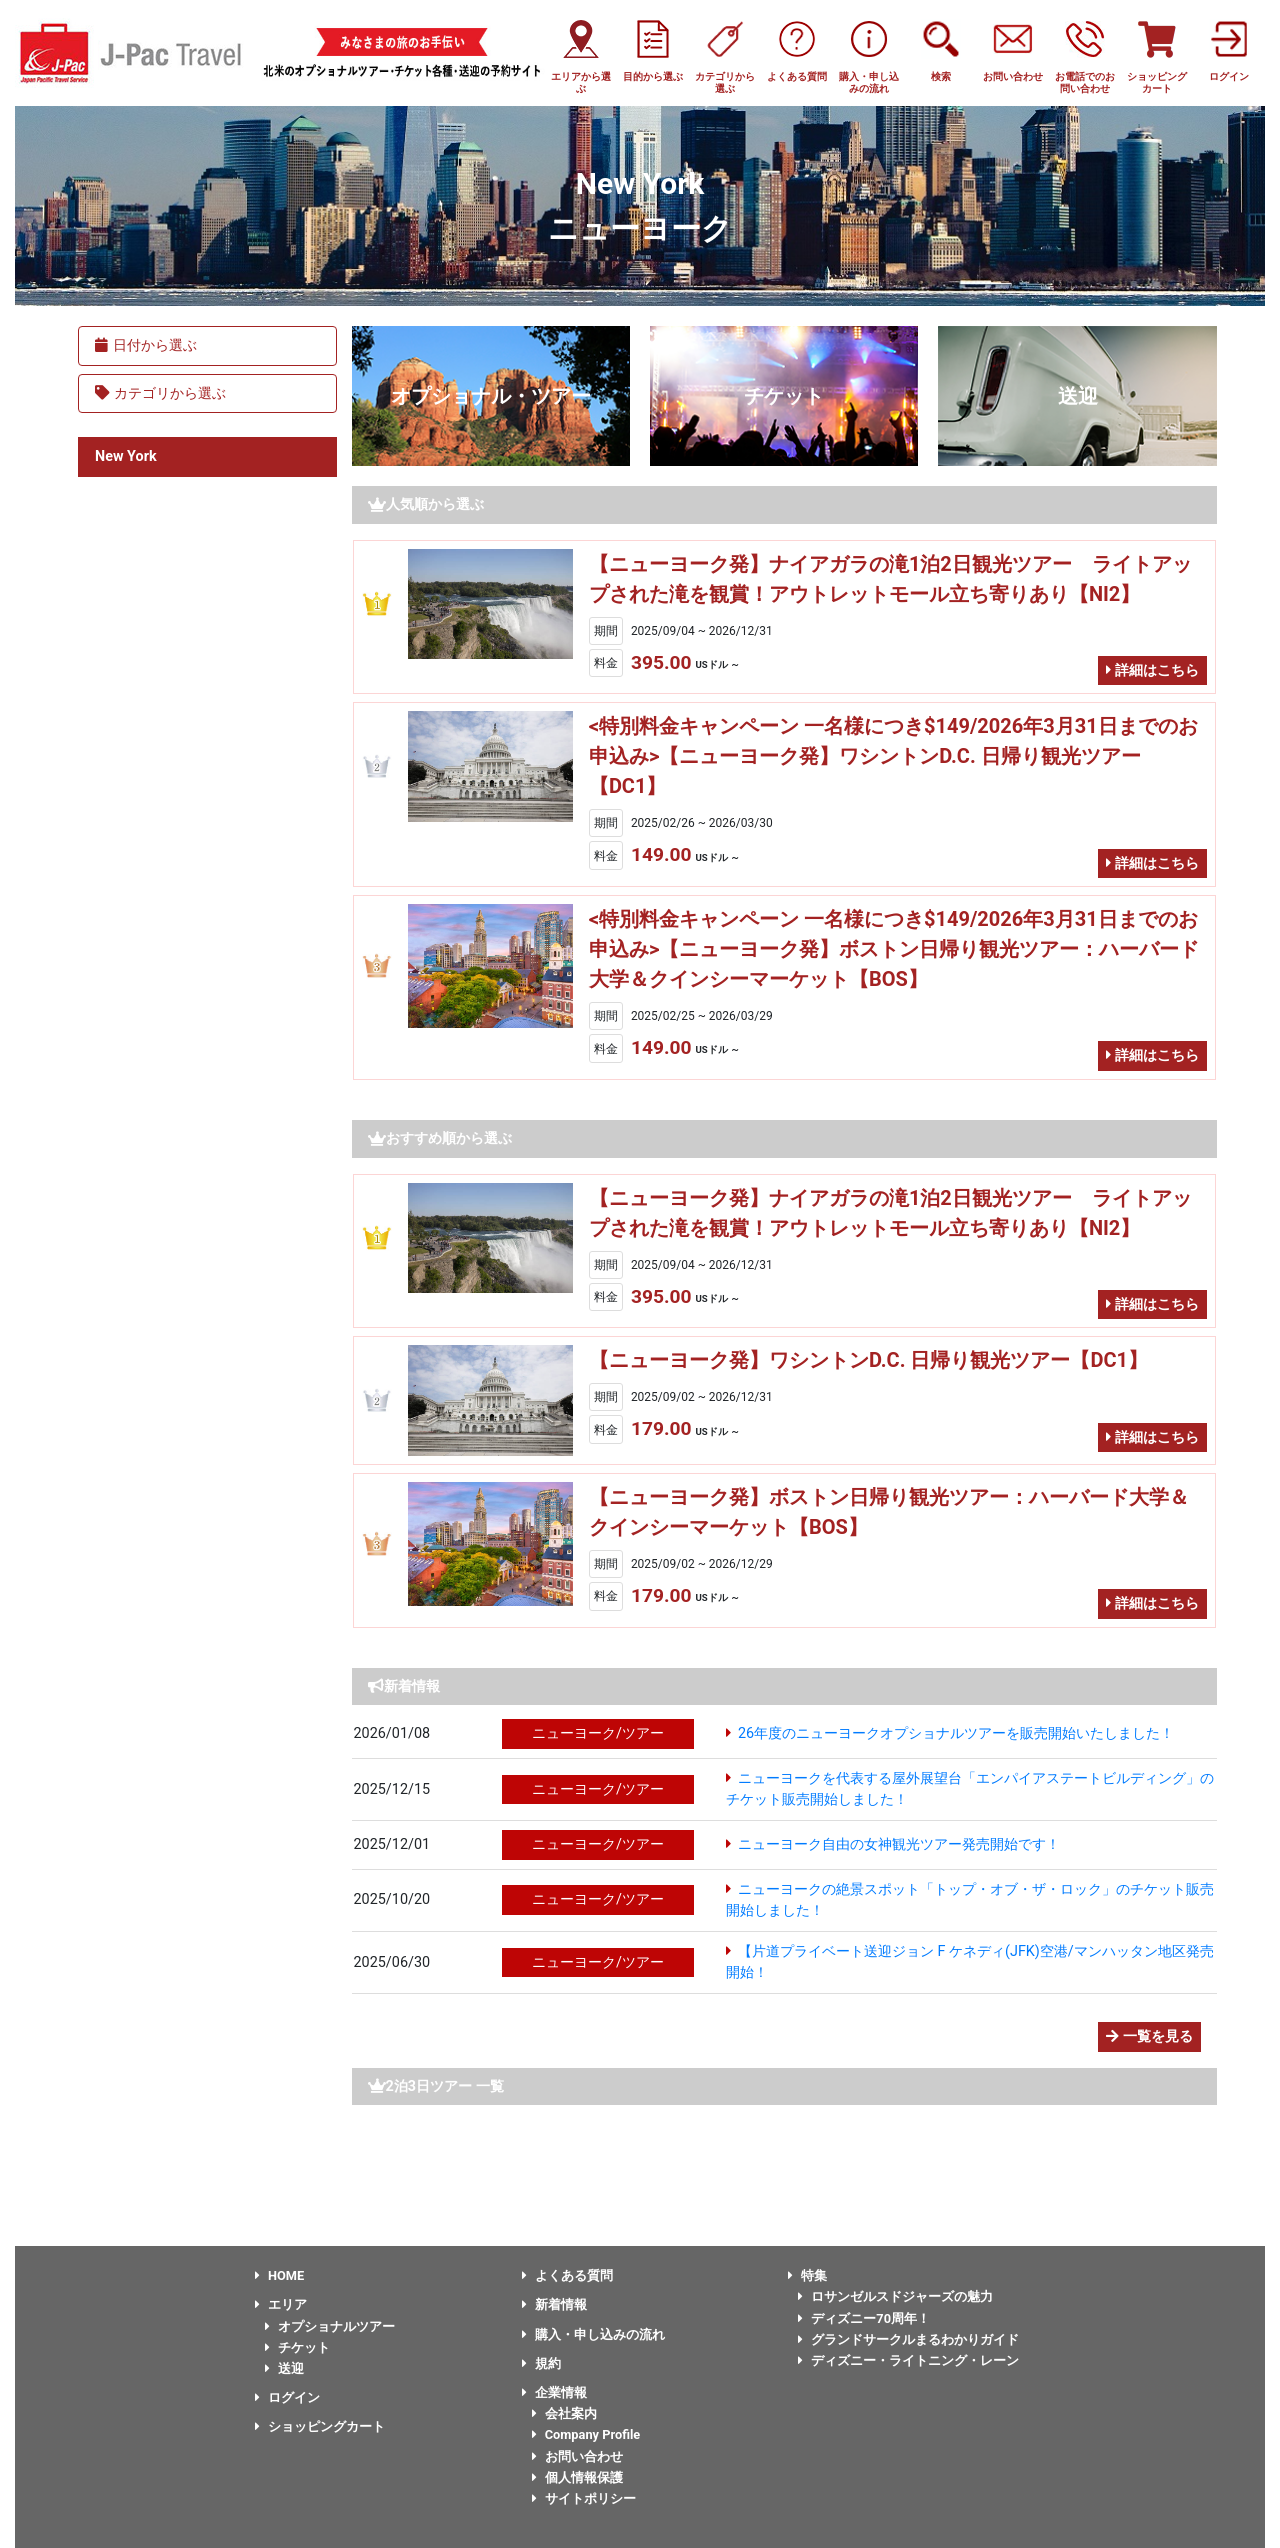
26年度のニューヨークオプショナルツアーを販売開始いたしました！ (956, 1733)
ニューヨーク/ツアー (598, 1733)
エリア (281, 2304)
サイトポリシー (584, 2498)
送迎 (1078, 396)
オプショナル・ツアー (491, 396)
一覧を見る (1149, 2036)
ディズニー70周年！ (864, 2318)
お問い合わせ (577, 2456)
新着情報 (554, 2304)
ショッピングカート (320, 2426)
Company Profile (586, 2434)
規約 (541, 2363)
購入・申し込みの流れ (593, 2334)
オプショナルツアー (330, 2326)
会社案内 (564, 2413)
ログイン (287, 2397)
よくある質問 (567, 2275)
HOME (279, 2275)
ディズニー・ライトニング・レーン (908, 2360)
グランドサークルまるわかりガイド (908, 2339)
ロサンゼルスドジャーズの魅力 (895, 2296)
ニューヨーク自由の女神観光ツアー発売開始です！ (899, 1844)
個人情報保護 (577, 2477)
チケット (784, 396)
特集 (807, 2275)
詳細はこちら (1152, 670)
